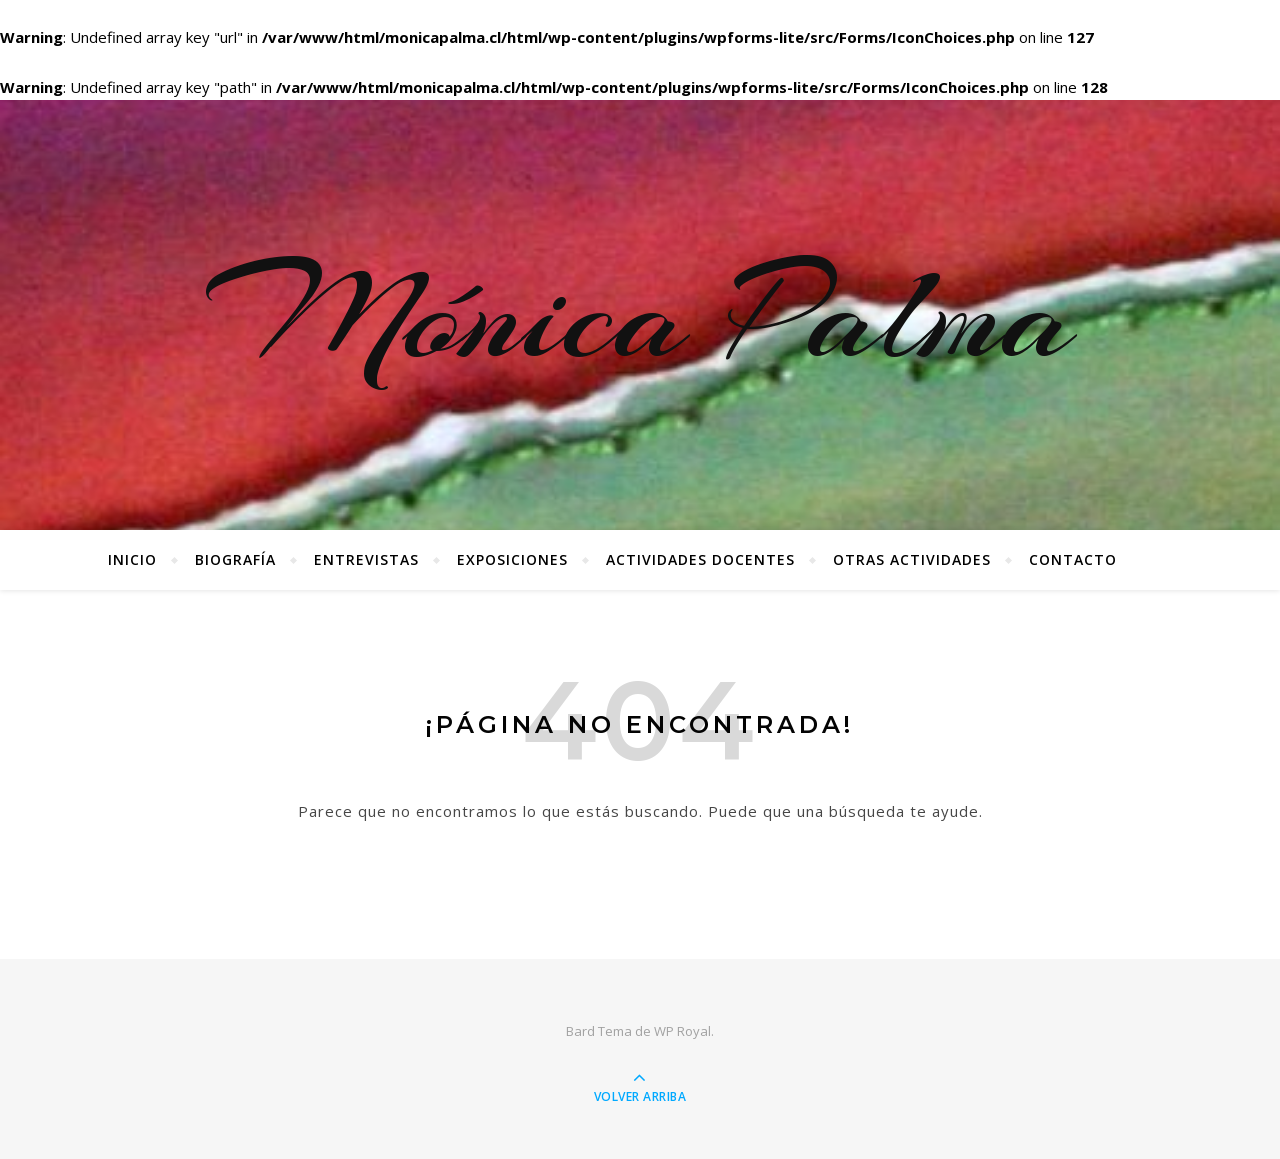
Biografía (235, 559)
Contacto (1073, 559)
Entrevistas (366, 559)
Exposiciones (512, 559)
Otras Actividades (912, 559)
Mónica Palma (640, 315)
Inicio (132, 559)
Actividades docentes (700, 559)
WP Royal (682, 1031)
